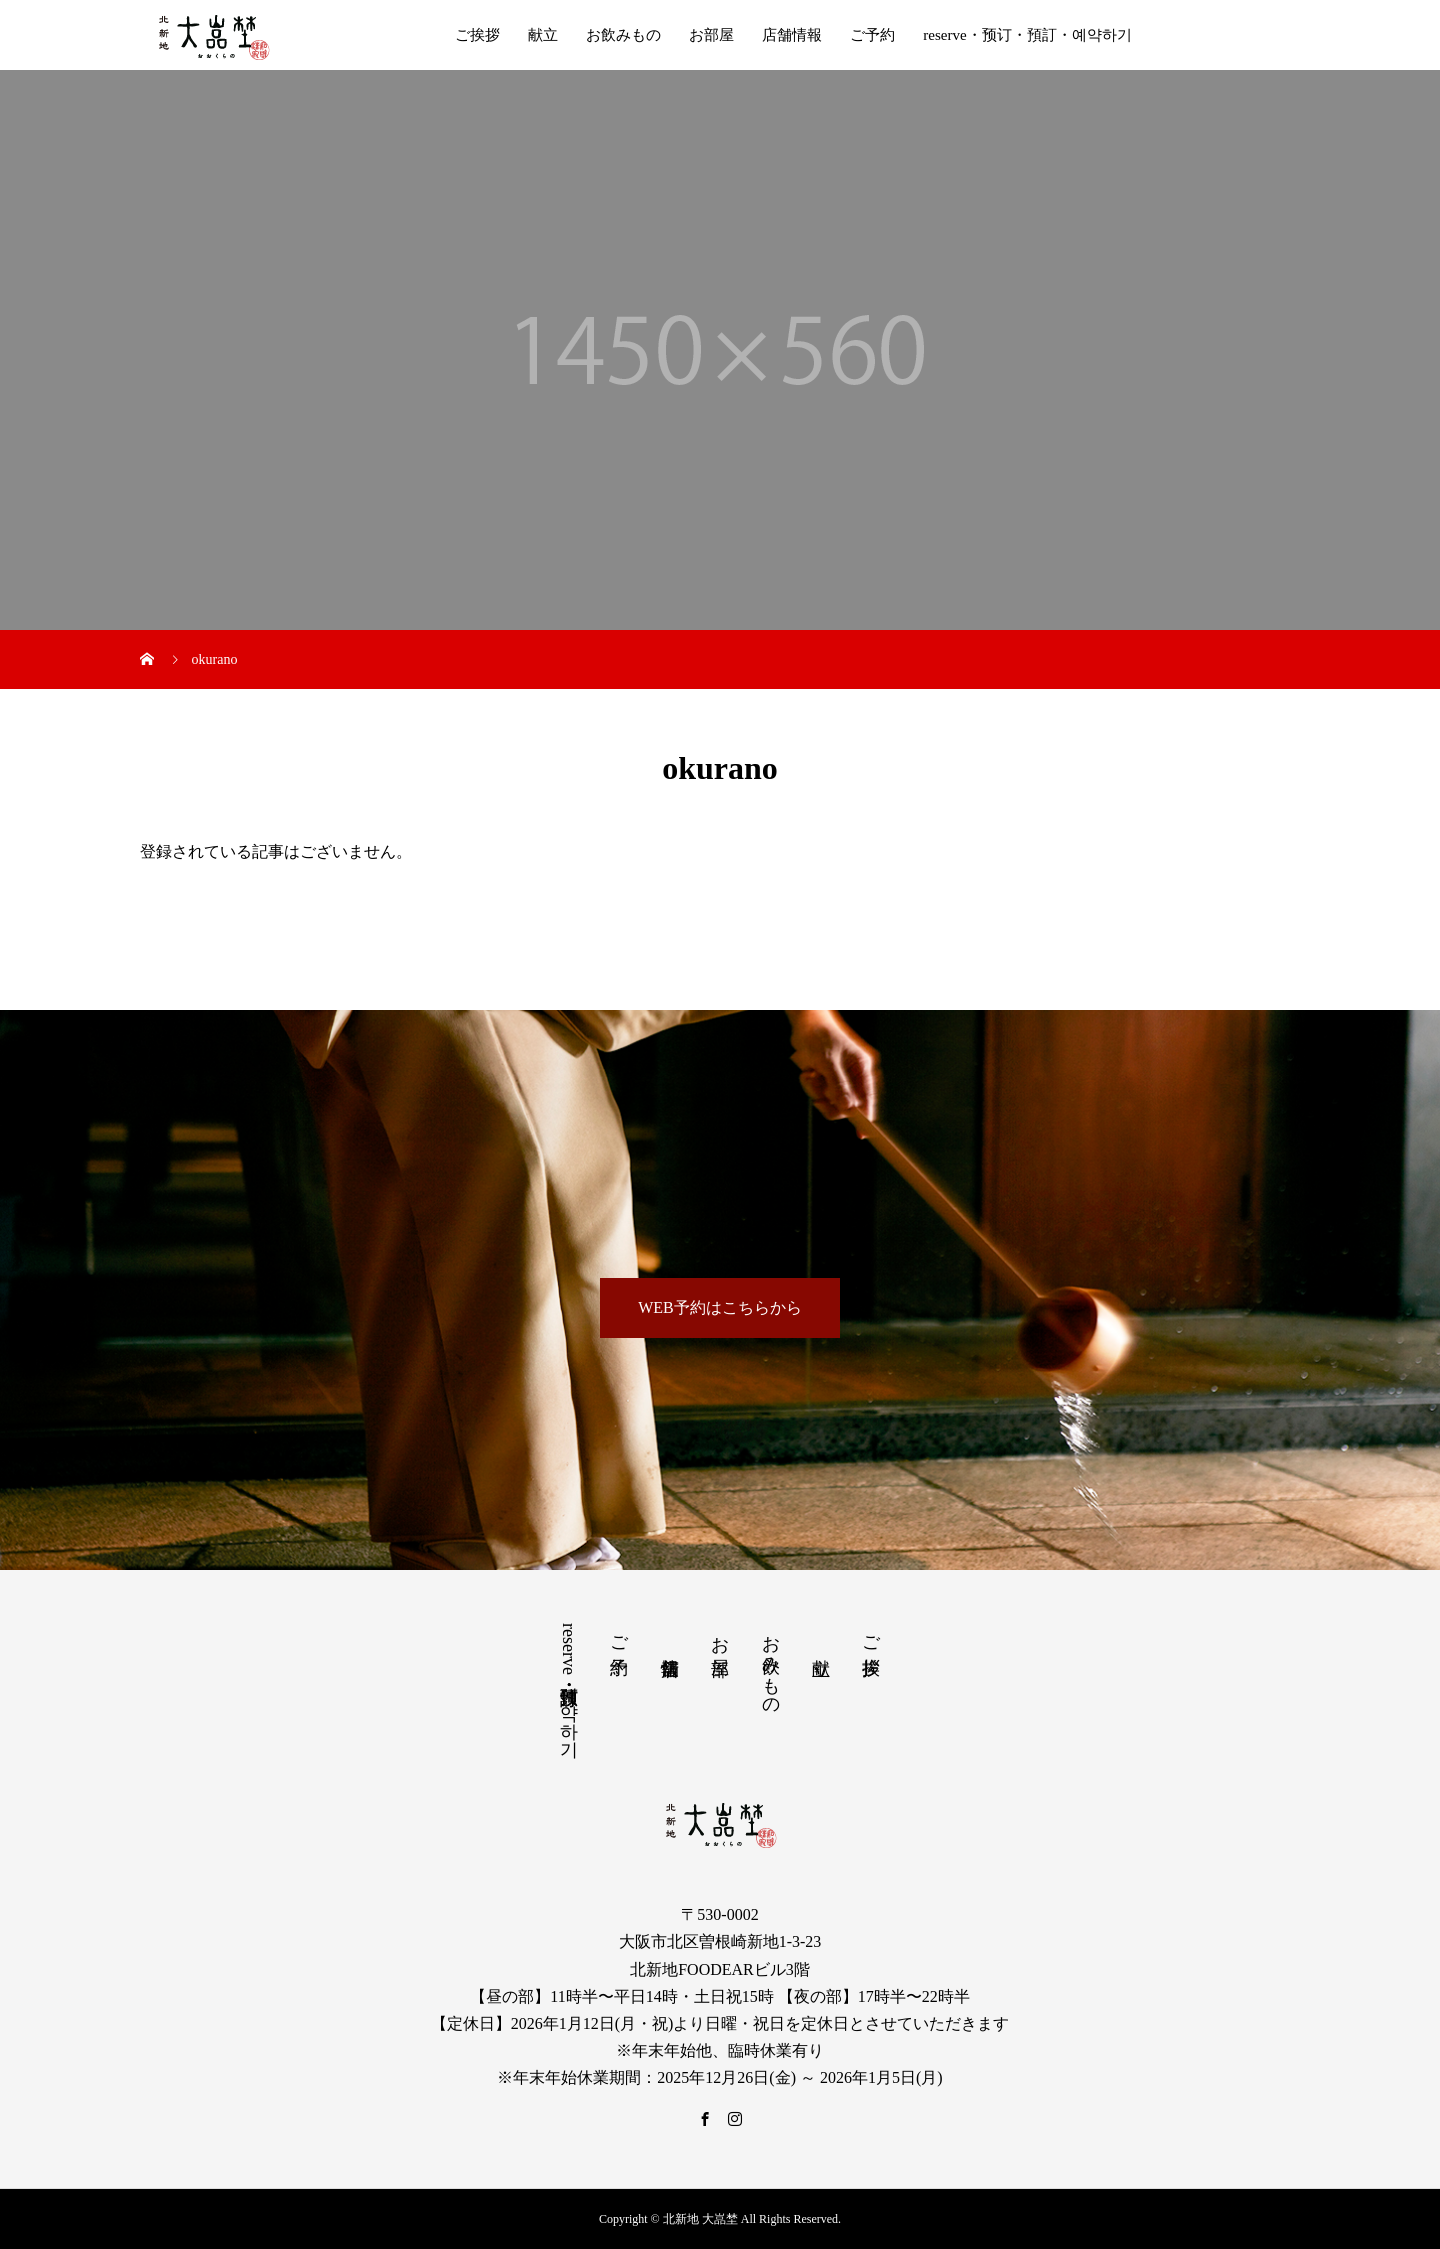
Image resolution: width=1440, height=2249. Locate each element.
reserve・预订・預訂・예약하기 (1027, 35)
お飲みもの (623, 35)
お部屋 (711, 35)
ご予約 (872, 35)
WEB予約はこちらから (720, 1307)
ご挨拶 (477, 35)
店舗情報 (792, 35)
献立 (543, 35)
